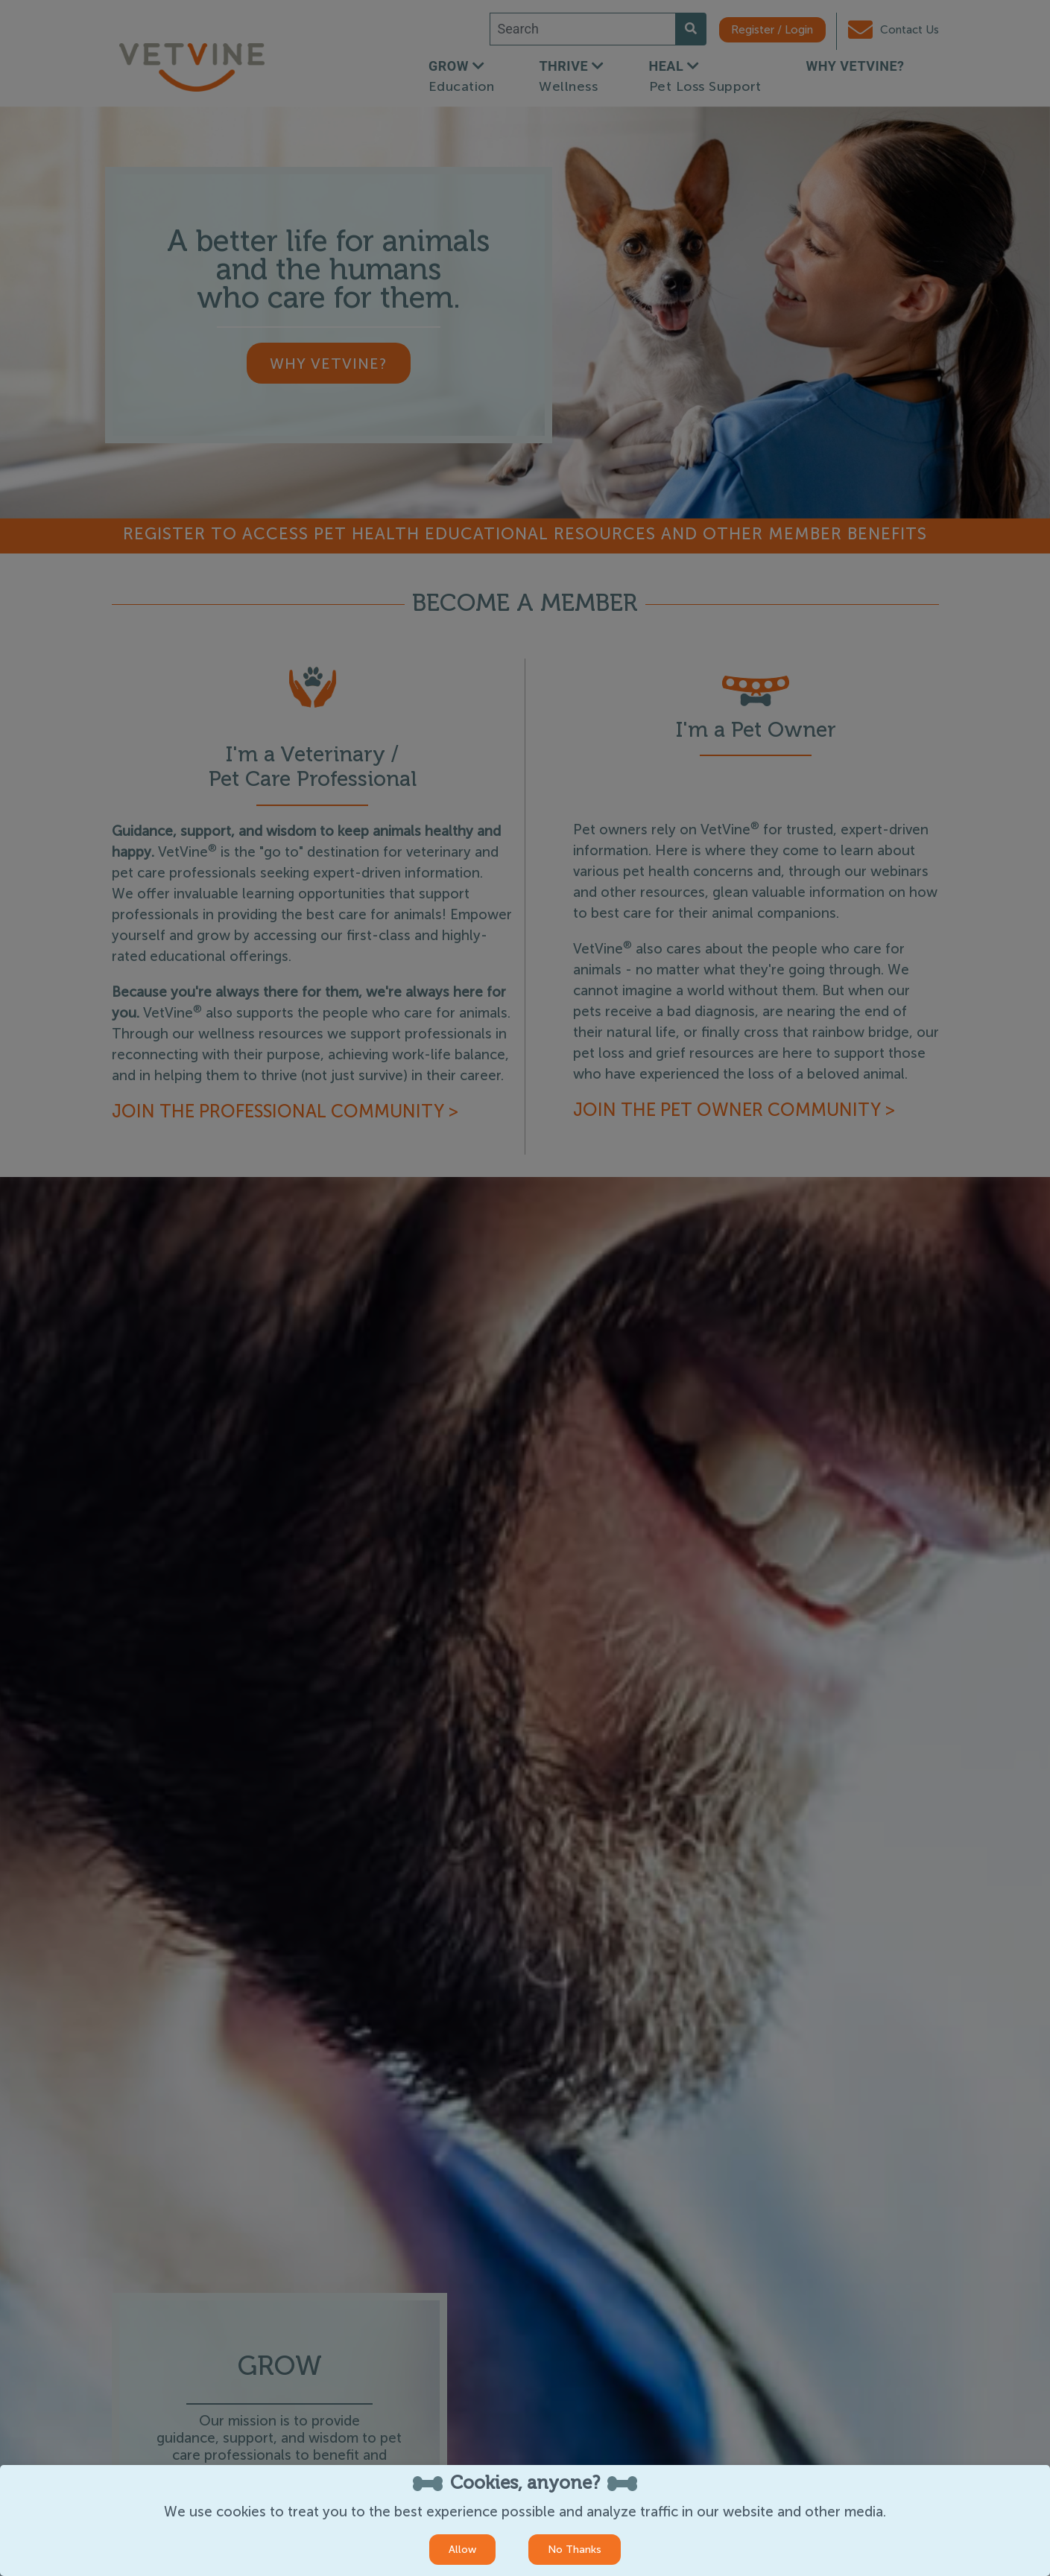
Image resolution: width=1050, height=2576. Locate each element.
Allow (462, 2549)
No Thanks (574, 2549)
